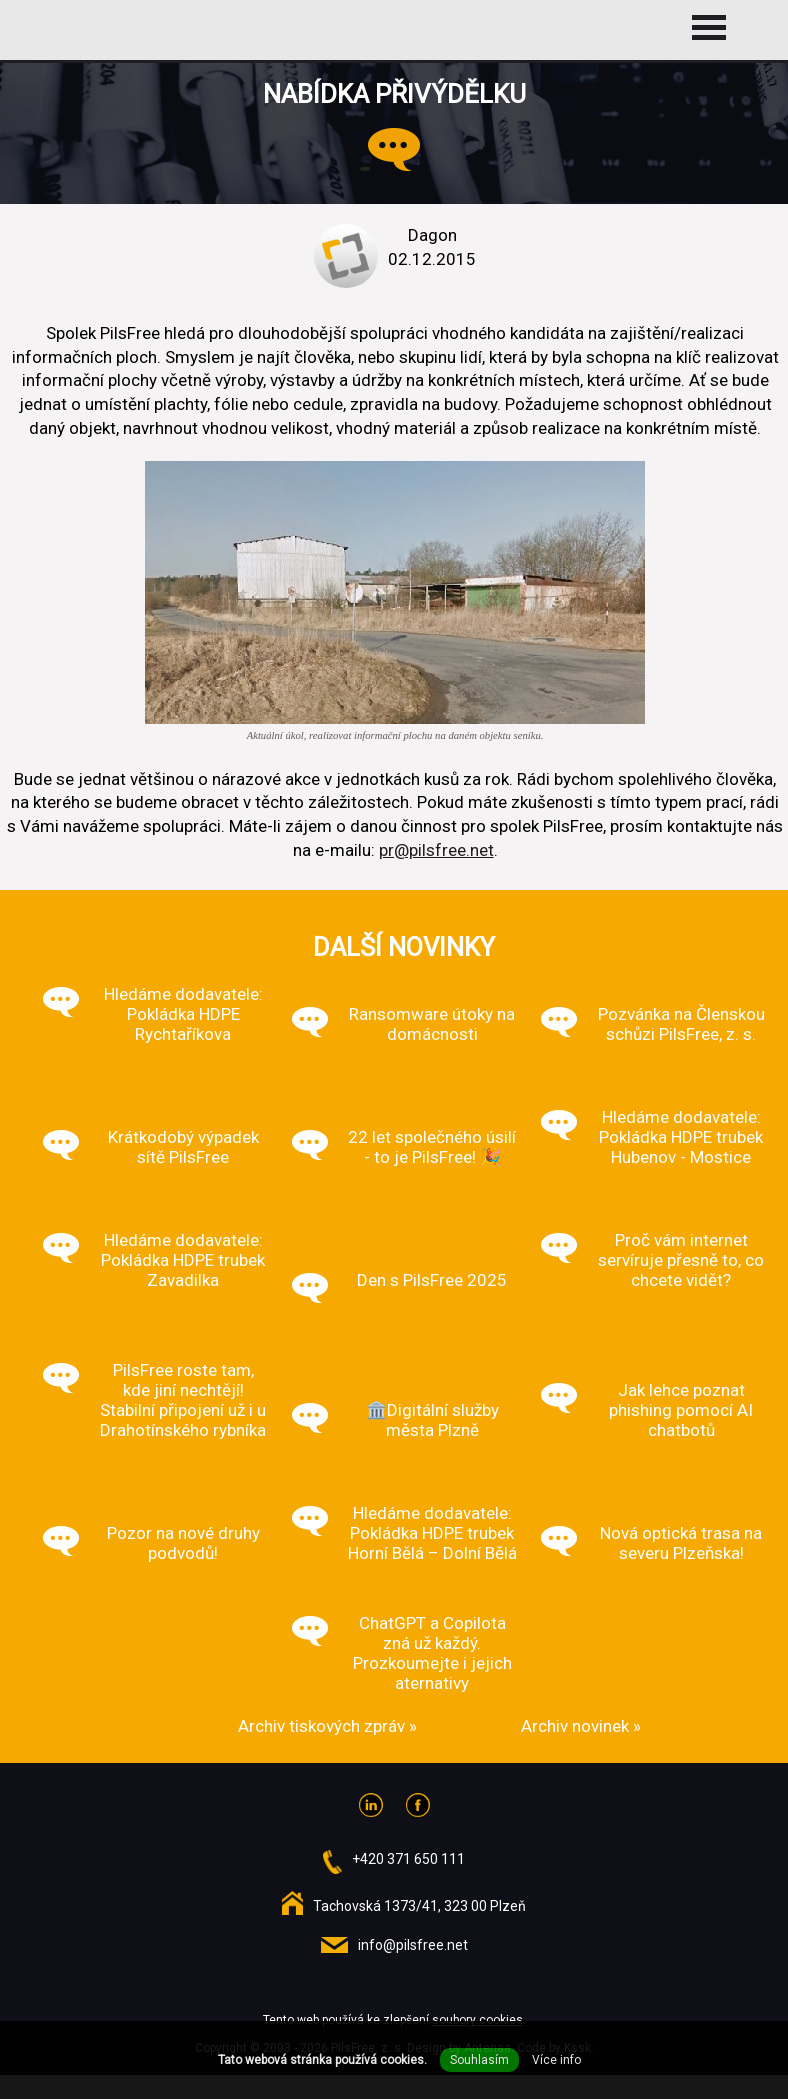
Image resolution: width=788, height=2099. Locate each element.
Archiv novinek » (581, 1726)
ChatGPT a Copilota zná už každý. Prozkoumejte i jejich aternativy (432, 1653)
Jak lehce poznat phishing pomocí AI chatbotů (681, 1410)
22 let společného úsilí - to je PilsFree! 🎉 (432, 1147)
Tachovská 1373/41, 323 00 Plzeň (419, 1906)
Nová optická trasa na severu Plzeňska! (681, 1543)
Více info (556, 2060)
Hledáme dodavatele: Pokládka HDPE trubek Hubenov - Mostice (681, 1137)
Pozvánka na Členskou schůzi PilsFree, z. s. (681, 1024)
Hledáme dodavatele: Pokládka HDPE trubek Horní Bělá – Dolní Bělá (432, 1533)
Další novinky (404, 947)
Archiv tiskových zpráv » (327, 1726)
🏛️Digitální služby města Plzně (432, 1420)
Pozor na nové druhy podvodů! (183, 1543)
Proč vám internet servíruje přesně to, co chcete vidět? (681, 1260)
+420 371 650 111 (408, 1859)
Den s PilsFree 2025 (432, 1280)
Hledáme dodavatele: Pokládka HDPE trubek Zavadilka (183, 1260)
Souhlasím (479, 2060)
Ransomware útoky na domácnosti (432, 1024)
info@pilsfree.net (413, 1945)
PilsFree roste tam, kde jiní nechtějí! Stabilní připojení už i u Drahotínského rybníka (183, 1400)
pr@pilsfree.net (436, 850)
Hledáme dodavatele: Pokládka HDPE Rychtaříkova (183, 1014)
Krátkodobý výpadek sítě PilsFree (183, 1147)
